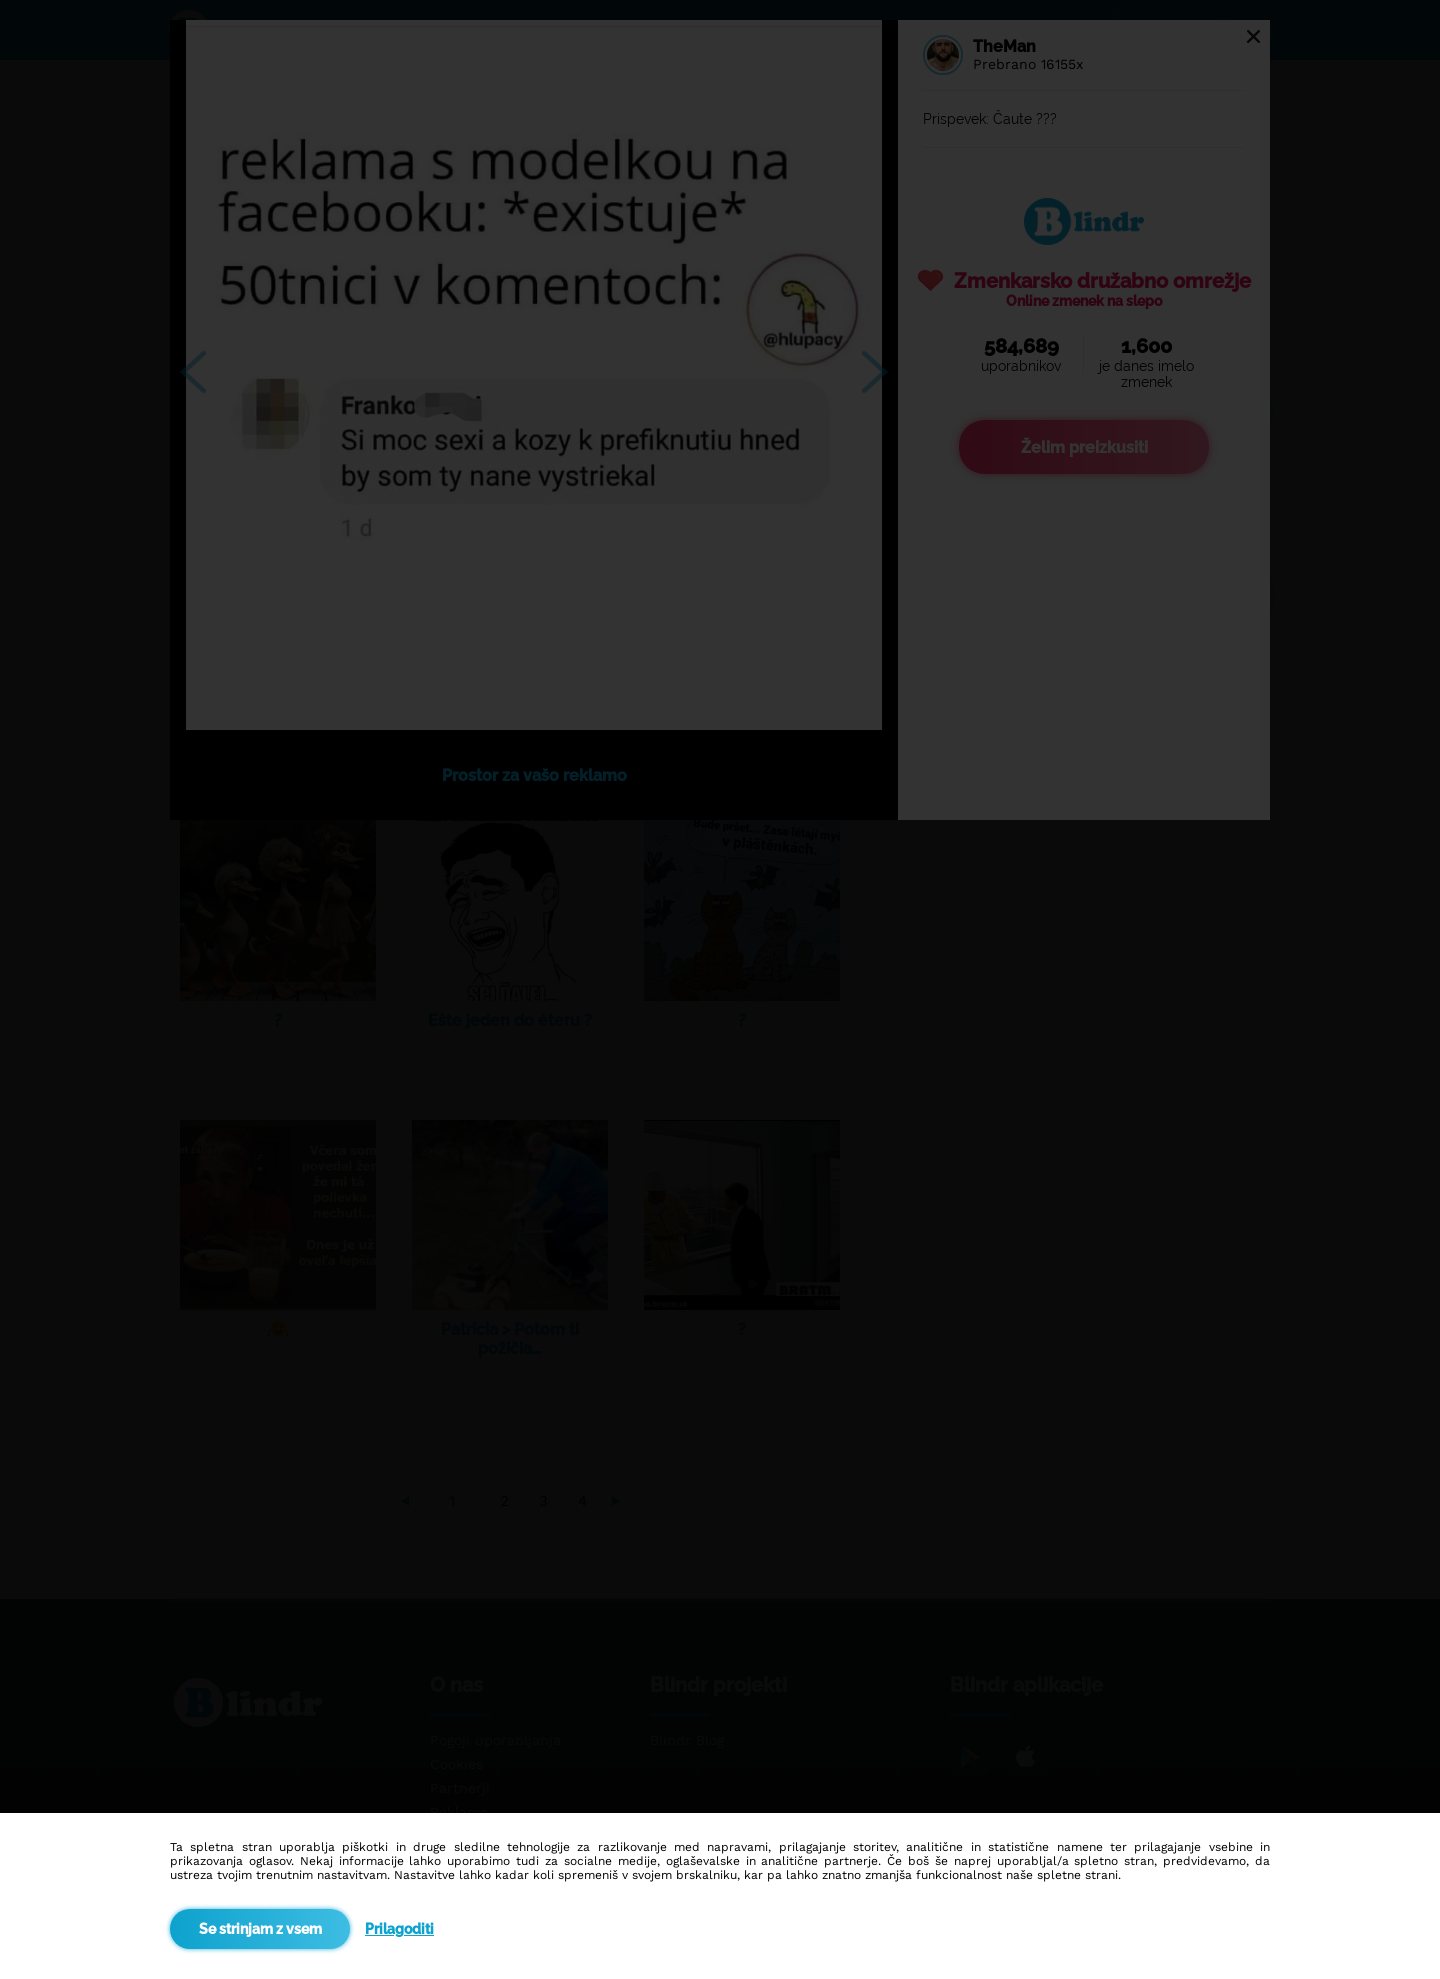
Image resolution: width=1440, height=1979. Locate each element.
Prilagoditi (399, 1929)
